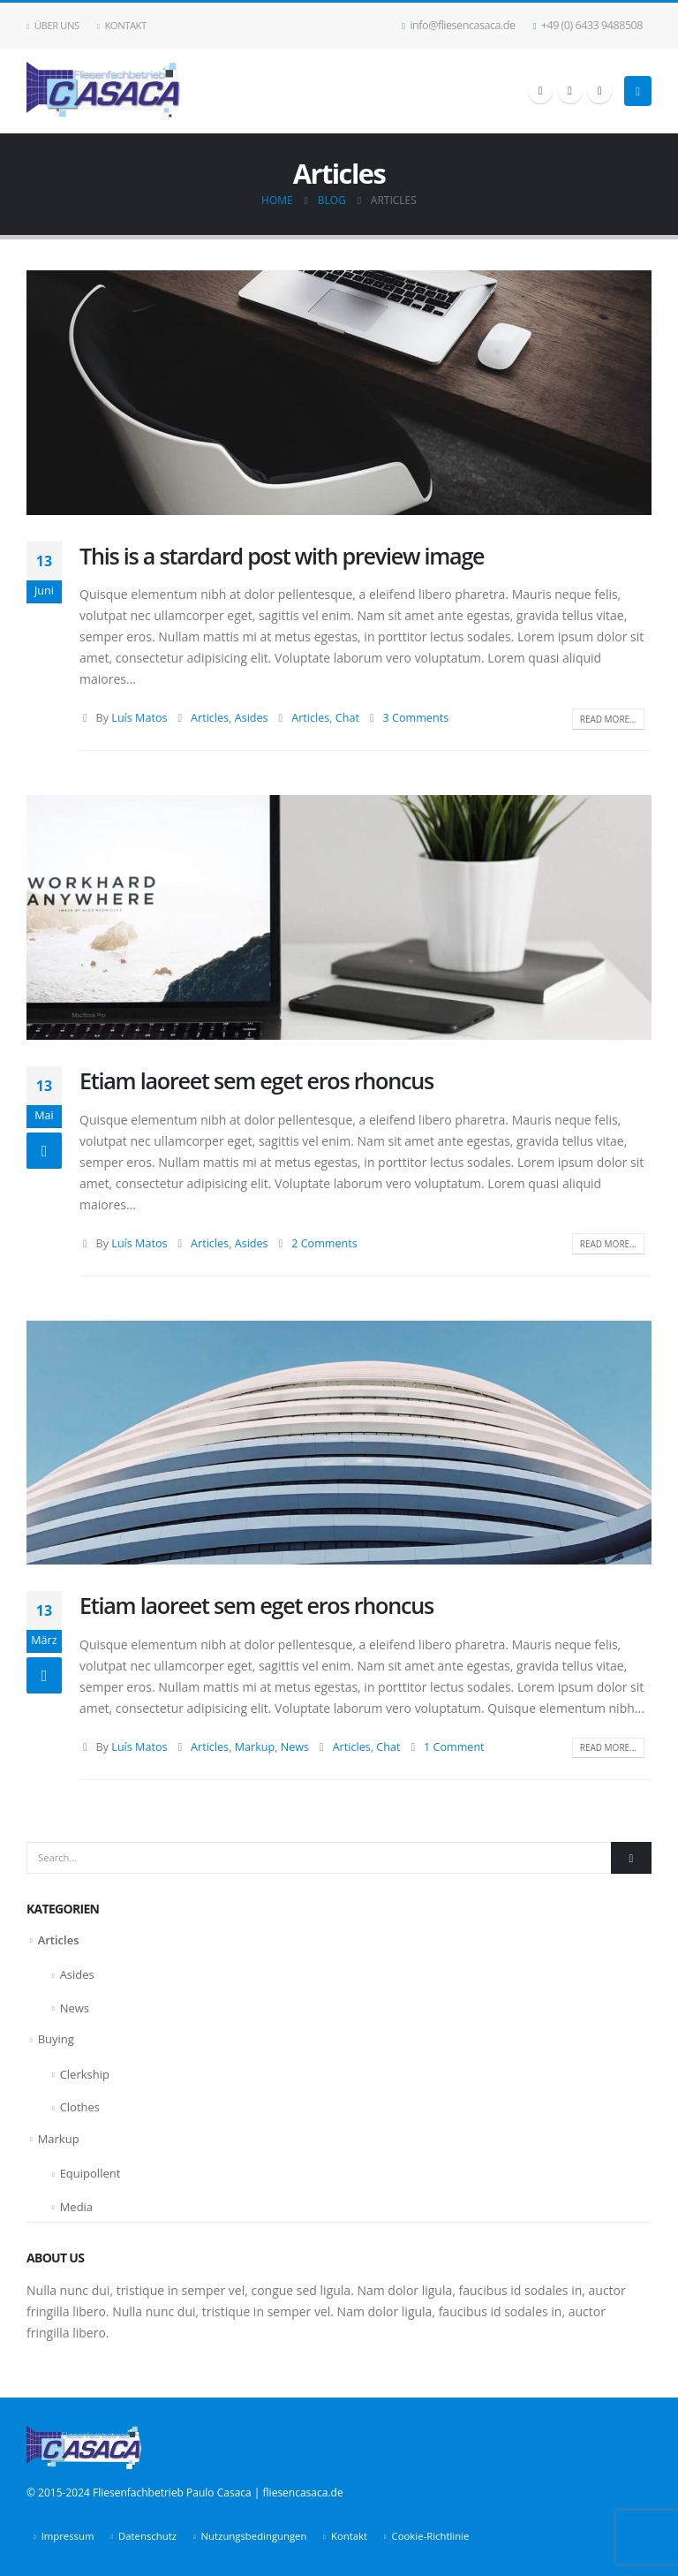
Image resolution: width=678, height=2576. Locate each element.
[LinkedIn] (599, 91)
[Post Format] (44, 1151)
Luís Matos (139, 717)
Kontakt (122, 25)
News (295, 1746)
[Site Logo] (103, 91)
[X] (570, 91)
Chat (347, 717)
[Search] (631, 1858)
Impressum (67, 2535)
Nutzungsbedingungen (254, 2535)
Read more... (608, 719)
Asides (251, 717)
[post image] (339, 392)
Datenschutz (147, 2535)
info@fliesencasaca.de (458, 25)
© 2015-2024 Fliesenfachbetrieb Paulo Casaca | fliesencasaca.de (184, 2492)
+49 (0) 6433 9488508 (588, 25)
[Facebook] (540, 91)
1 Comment (454, 1746)
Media (76, 2207)
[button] (638, 91)
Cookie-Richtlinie (431, 2535)
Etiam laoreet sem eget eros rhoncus (256, 1080)
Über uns (52, 25)
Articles (210, 717)
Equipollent (90, 2173)
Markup (255, 1746)
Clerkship (84, 2074)
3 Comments (416, 717)
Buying (56, 2039)
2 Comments (324, 1243)
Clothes (80, 2107)
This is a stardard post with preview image (281, 556)
